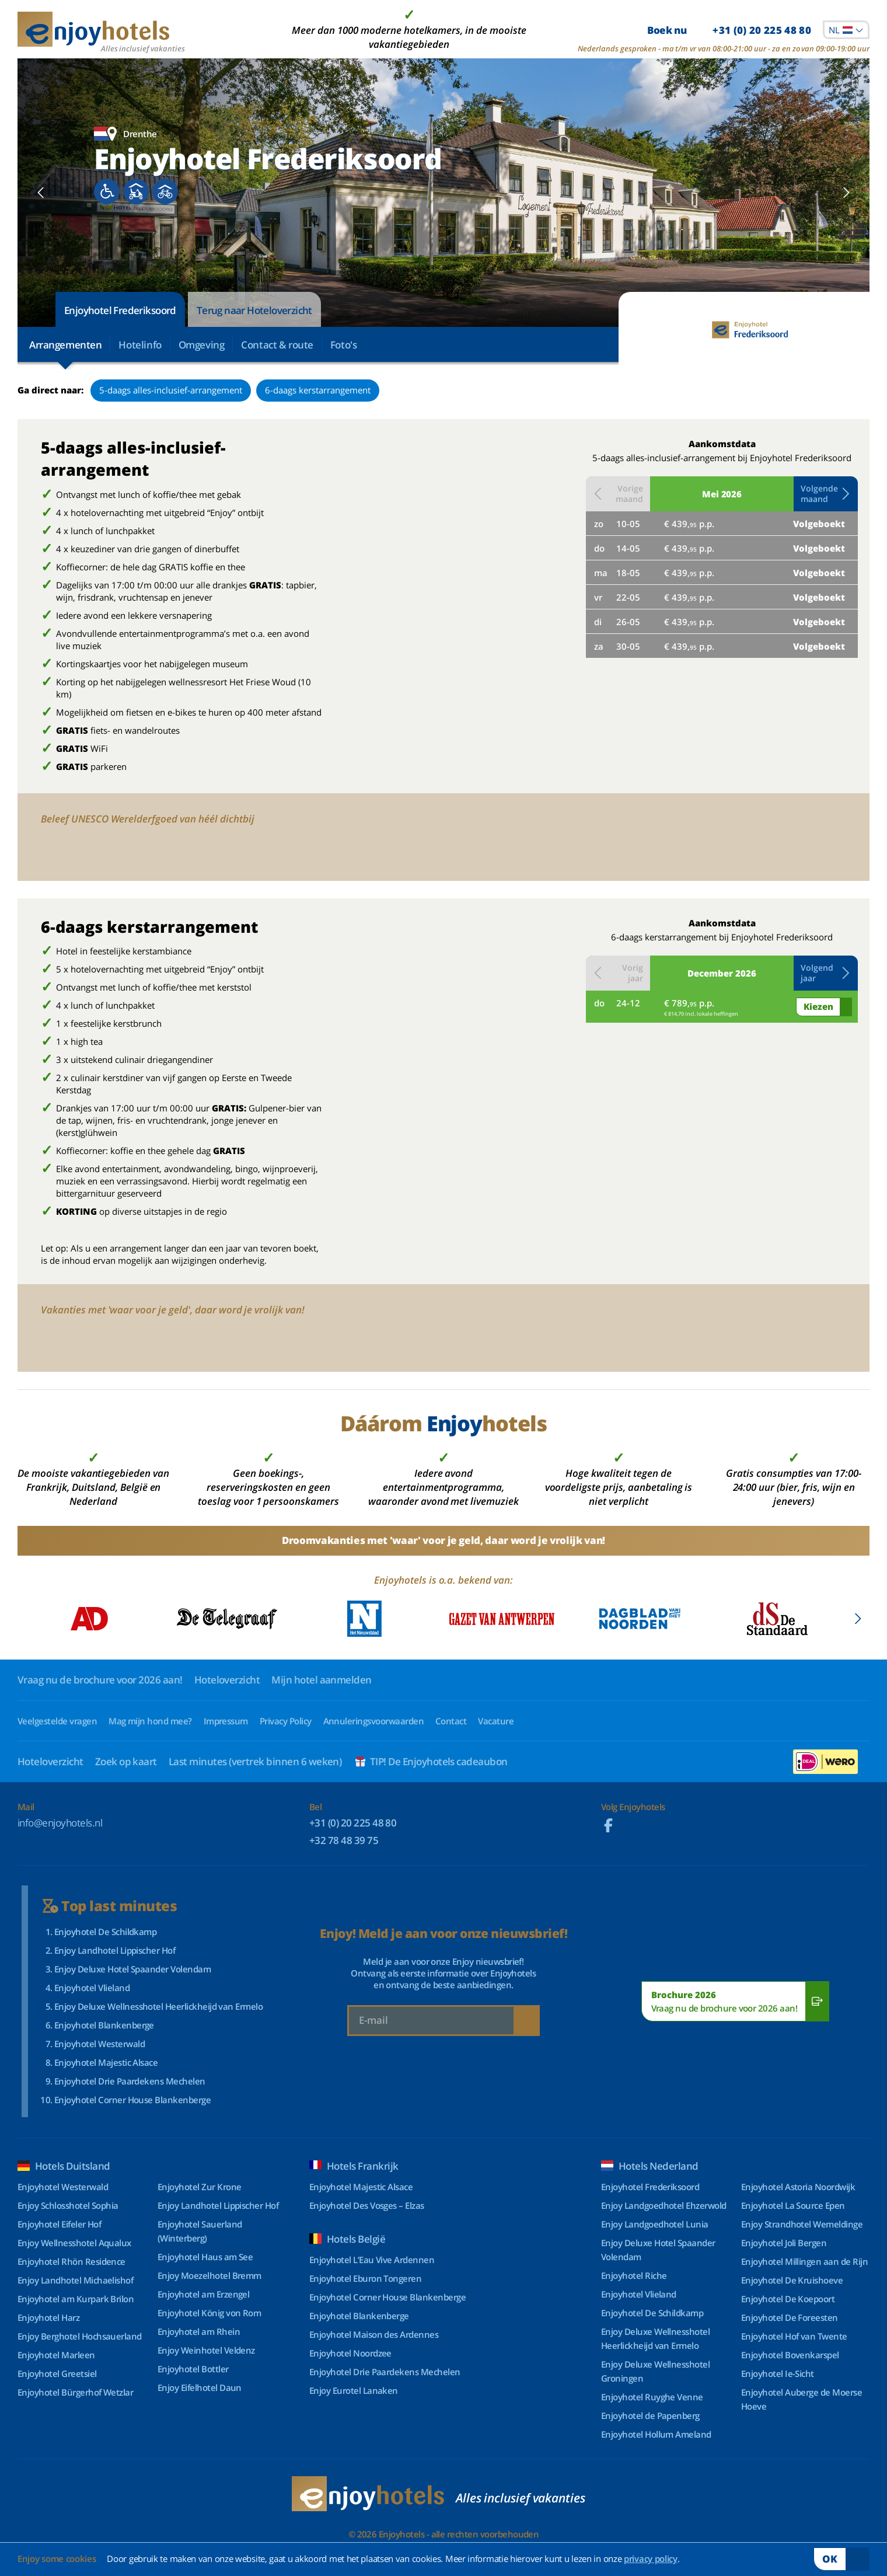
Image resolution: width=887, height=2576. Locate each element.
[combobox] (846, 29)
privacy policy (651, 2558)
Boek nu (729, 30)
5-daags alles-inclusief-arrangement (170, 390)
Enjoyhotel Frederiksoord (120, 310)
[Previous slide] (41, 192)
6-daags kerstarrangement (318, 390)
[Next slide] (846, 192)
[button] (826, 493)
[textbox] (846, 29)
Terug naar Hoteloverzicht (254, 310)
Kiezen (818, 1006)
